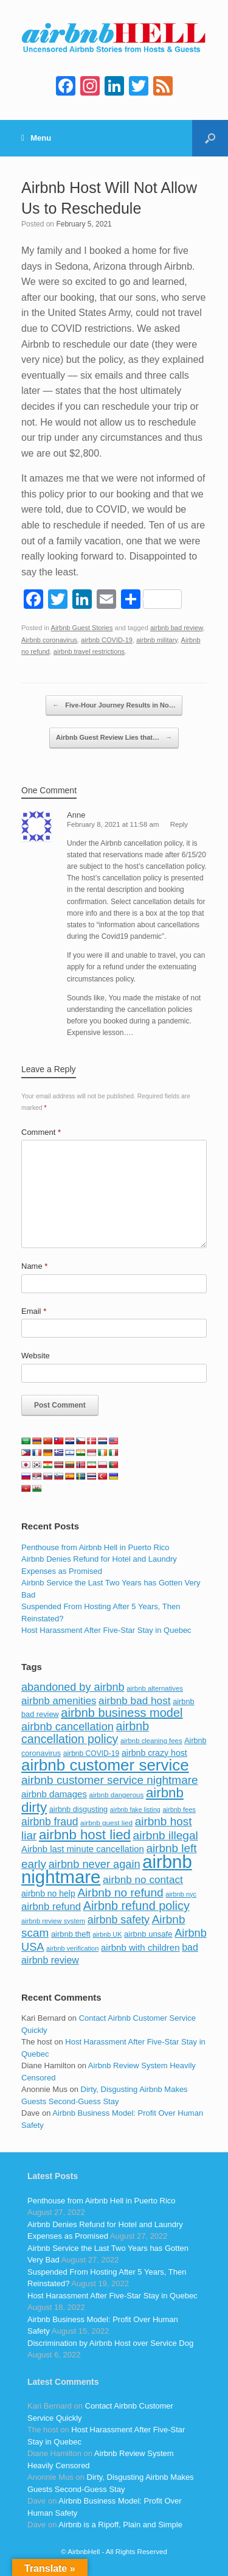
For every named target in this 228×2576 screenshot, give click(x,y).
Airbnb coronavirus (49, 640)
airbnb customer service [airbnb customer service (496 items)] (105, 1765)
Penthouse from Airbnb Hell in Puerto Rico (95, 1547)
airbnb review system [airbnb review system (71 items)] (53, 1921)
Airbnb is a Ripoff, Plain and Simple (120, 2524)
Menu (36, 138)
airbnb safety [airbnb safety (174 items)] (119, 1920)
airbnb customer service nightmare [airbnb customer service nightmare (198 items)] (109, 1780)
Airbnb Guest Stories (82, 627)
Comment (41, 1132)
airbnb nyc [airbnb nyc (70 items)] (180, 1894)
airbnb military (157, 640)
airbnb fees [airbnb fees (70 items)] (178, 1809)
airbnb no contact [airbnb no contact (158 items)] (143, 1879)
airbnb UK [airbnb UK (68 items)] (107, 1934)
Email (33, 1311)
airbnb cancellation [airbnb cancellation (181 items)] (67, 1726)
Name (34, 1266)
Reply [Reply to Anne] (179, 824)
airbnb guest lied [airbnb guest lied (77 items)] (106, 1823)
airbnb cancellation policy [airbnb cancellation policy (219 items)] (85, 1732)
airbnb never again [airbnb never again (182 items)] (94, 1864)
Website (35, 1355)
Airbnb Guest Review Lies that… (114, 738)
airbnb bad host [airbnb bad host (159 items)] (134, 1700)
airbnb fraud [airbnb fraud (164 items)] (49, 1822)
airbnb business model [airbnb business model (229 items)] (121, 1712)
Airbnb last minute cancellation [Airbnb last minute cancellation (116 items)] (82, 1849)
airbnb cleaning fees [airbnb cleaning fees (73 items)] (151, 1740)
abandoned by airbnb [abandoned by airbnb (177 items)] (73, 1687)
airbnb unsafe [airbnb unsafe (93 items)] (148, 1934)
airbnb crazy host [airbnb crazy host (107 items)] (154, 1753)
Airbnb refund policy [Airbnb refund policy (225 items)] (136, 1905)
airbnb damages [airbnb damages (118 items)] (54, 1794)
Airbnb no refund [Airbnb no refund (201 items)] (120, 1892)
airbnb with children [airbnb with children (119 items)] (140, 1947)
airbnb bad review (176, 627)
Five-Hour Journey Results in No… (114, 706)
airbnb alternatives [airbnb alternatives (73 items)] (154, 1688)
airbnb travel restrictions (89, 651)
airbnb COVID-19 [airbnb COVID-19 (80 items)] (91, 1753)
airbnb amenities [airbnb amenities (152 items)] (58, 1701)
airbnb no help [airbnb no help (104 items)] (48, 1893)
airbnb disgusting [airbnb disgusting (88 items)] (78, 1809)
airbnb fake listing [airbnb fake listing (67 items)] (135, 1809)
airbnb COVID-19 (107, 640)
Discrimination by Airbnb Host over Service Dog (110, 2343)
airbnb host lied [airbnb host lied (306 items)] (85, 1834)
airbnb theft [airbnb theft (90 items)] (71, 1934)
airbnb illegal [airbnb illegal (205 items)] (165, 1835)
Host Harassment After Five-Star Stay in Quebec (106, 1630)
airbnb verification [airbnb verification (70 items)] (72, 1948)
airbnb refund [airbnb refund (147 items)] (51, 1906)
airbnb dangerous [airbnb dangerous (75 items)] (116, 1795)
